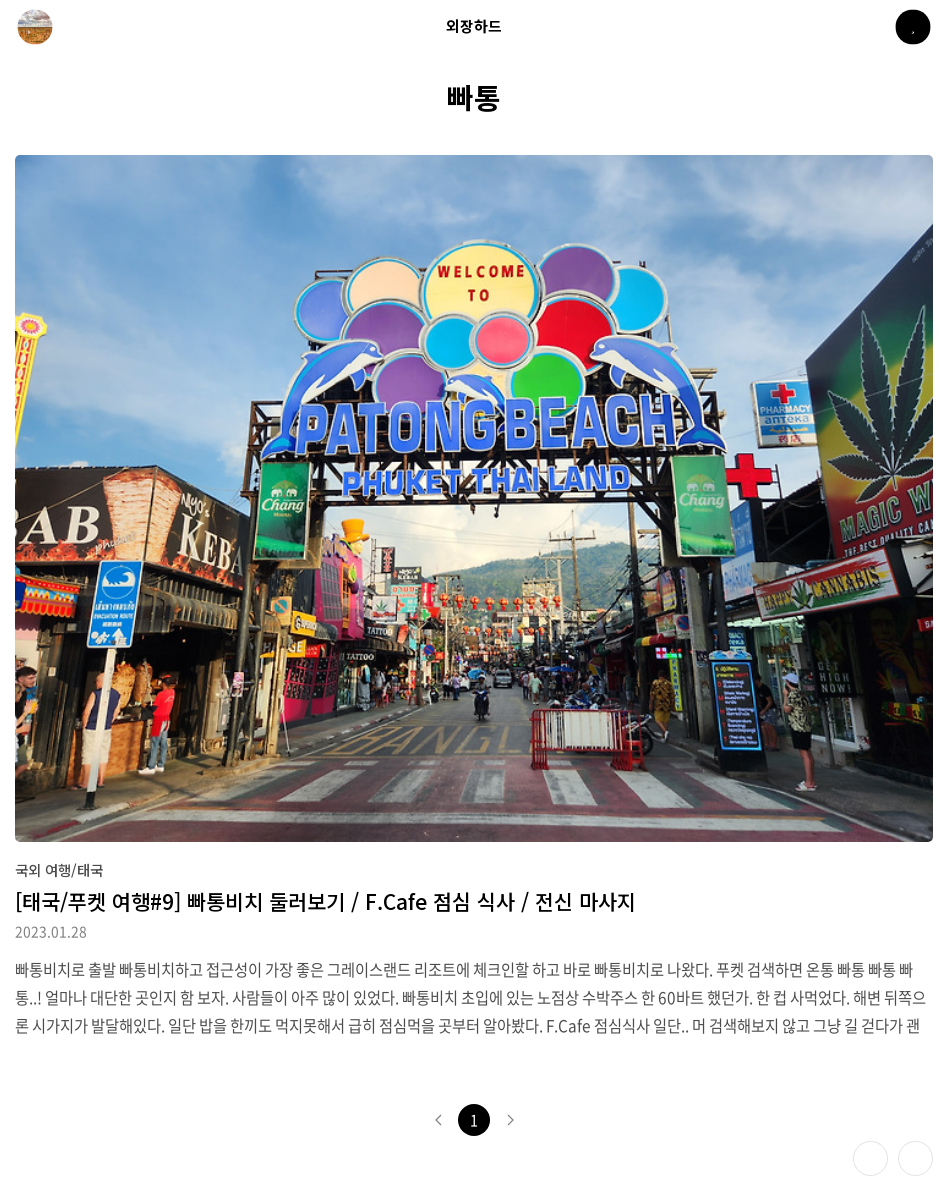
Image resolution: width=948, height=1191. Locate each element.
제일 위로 (915, 1158)
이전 (438, 1120)
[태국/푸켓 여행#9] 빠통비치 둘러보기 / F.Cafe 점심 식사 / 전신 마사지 (325, 901)
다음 (510, 1120)
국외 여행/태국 (59, 869)
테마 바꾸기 (870, 1158)
